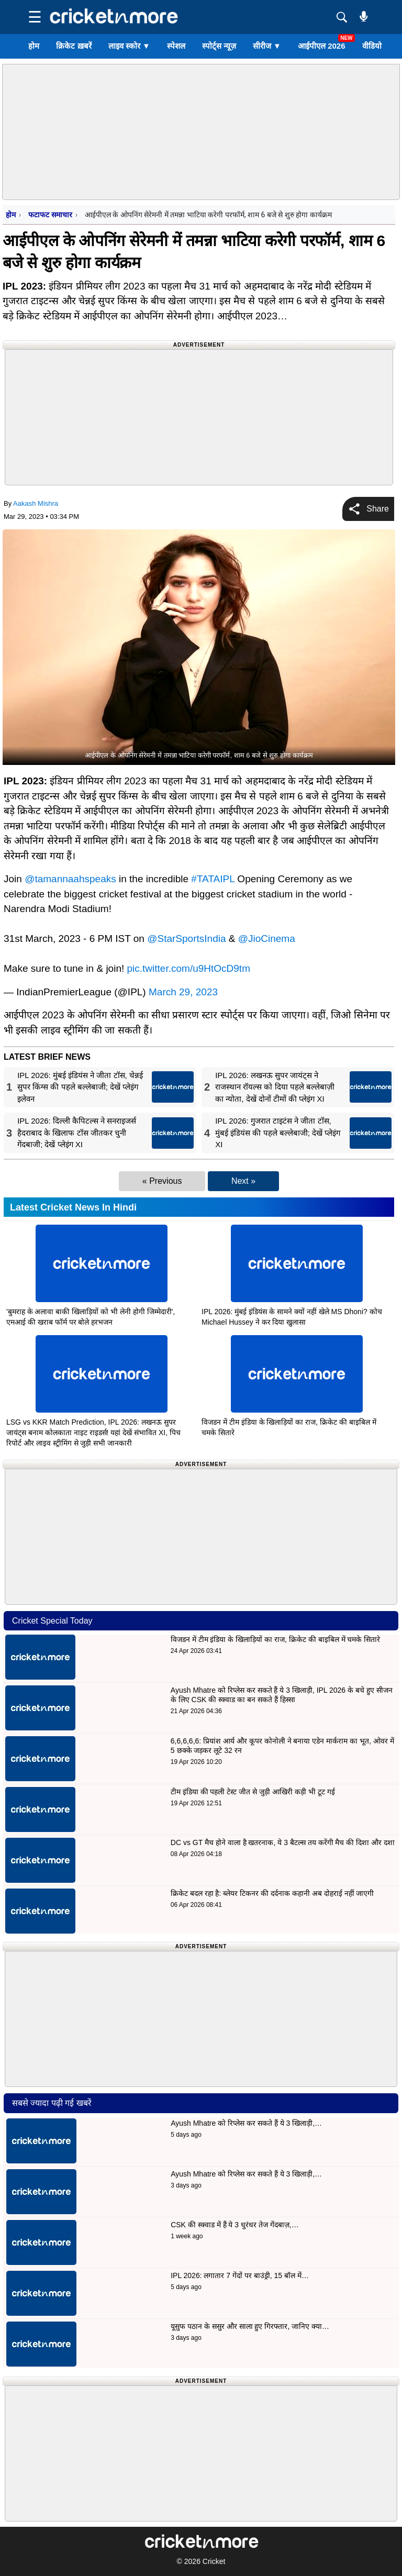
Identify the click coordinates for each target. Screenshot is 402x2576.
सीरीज (267, 45)
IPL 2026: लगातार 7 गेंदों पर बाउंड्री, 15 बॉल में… (240, 2275)
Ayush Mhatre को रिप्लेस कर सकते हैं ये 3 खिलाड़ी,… (246, 2123)
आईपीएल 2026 (321, 45)
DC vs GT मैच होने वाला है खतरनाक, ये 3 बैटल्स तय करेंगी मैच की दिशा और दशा (283, 1842)
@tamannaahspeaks (70, 878)
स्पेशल (176, 45)
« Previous (162, 1180)
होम (33, 45)
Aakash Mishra (35, 503)
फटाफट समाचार (50, 214)
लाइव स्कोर (129, 45)
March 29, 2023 (183, 991)
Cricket (214, 2561)
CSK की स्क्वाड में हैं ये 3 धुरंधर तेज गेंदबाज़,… (234, 2224)
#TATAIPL (212, 878)
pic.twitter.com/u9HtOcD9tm (188, 968)
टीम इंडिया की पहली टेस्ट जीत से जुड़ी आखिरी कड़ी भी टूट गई (254, 1791)
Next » (243, 1180)
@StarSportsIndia (186, 938)
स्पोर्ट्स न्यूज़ (219, 45)
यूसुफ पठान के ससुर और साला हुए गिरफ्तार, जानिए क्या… (250, 2326)
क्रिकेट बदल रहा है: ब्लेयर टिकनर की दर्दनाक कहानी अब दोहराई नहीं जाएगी (272, 1893)
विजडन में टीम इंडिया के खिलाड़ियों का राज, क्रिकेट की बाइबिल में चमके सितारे (275, 1639)
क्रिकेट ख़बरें (73, 45)
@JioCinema (266, 938)
